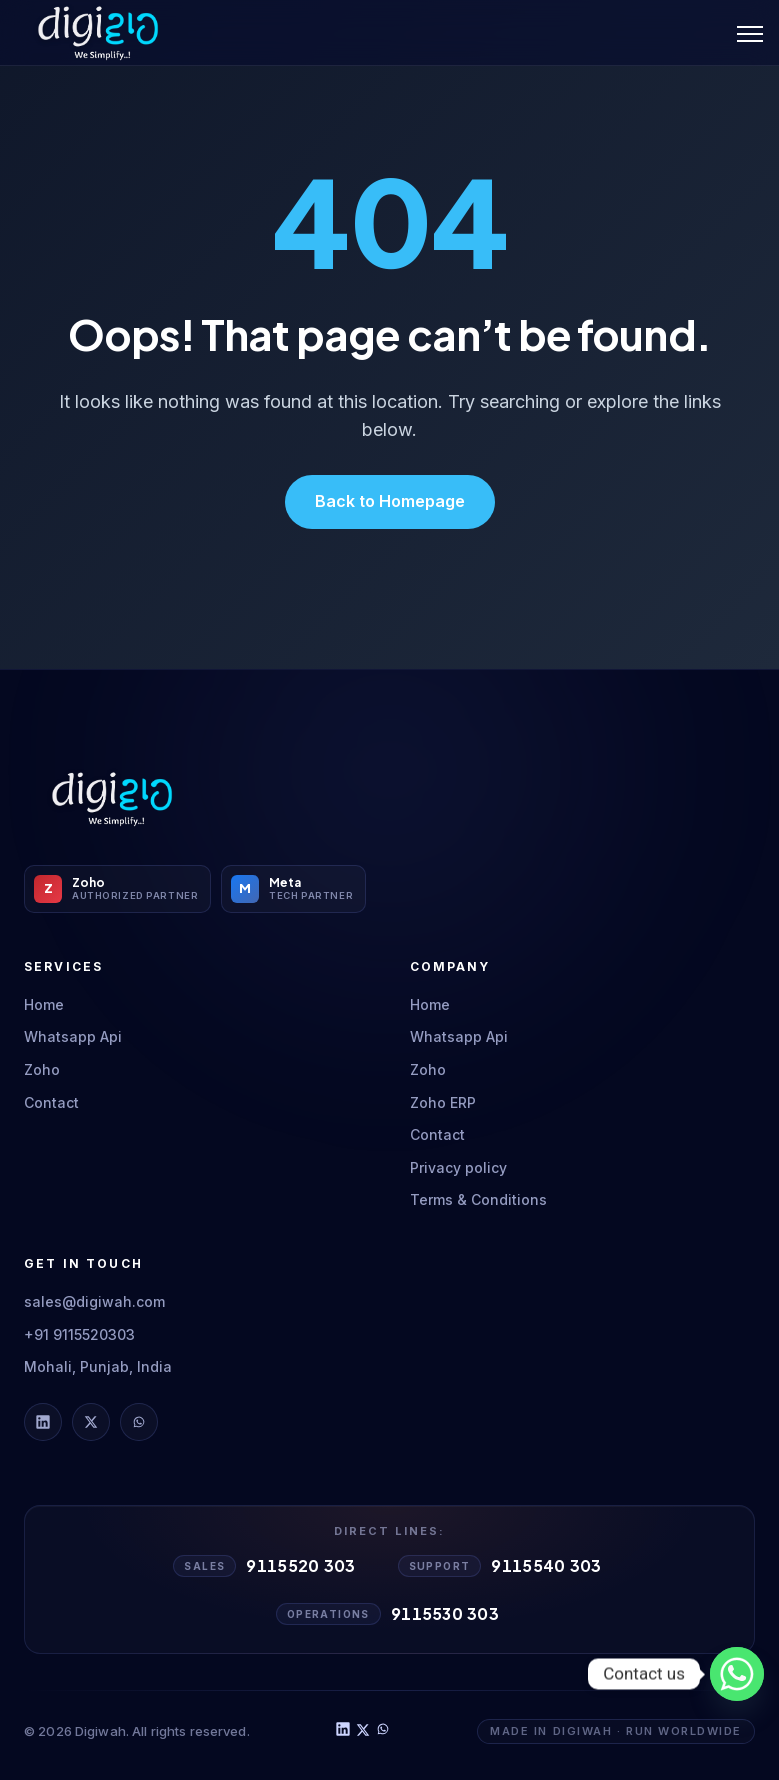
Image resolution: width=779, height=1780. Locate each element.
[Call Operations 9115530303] (389, 1614)
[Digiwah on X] (91, 1422)
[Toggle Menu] (750, 33)
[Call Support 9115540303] (502, 1566)
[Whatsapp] (737, 1674)
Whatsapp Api (73, 1036)
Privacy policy (458, 1167)
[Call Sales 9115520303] (266, 1566)
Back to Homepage (390, 501)
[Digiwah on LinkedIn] (43, 1422)
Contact (51, 1102)
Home (44, 1004)
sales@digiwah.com (94, 1301)
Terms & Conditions (478, 1199)
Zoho (42, 1069)
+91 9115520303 (79, 1334)
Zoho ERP (443, 1102)
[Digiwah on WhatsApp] (139, 1422)
